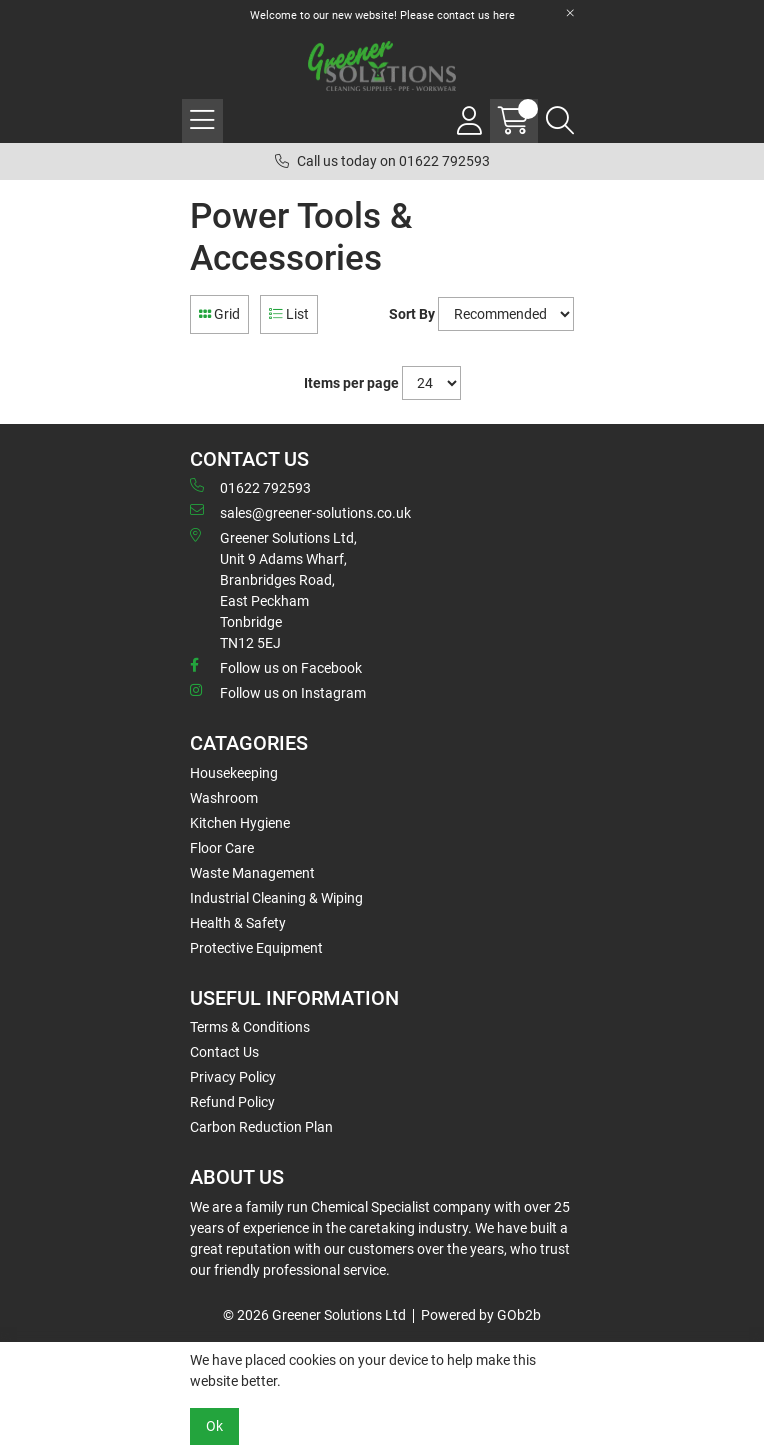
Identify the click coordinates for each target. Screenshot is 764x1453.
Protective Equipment (256, 948)
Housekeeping (234, 773)
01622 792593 (250, 487)
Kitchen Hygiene (240, 823)
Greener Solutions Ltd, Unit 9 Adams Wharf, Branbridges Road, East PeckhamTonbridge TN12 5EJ (273, 589)
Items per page (351, 383)
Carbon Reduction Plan (261, 1127)
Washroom (224, 798)
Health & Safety (238, 923)
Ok (214, 1426)
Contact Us (224, 1052)
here (504, 15)
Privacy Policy (233, 1077)
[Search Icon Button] (560, 121)
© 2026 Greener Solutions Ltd (314, 1315)
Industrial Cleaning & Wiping (276, 898)
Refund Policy (232, 1102)
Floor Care (222, 848)
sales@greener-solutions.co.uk (300, 512)
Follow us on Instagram (278, 692)
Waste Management (252, 873)
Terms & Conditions (250, 1027)
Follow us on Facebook (276, 667)
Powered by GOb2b (481, 1315)
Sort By (412, 314)
